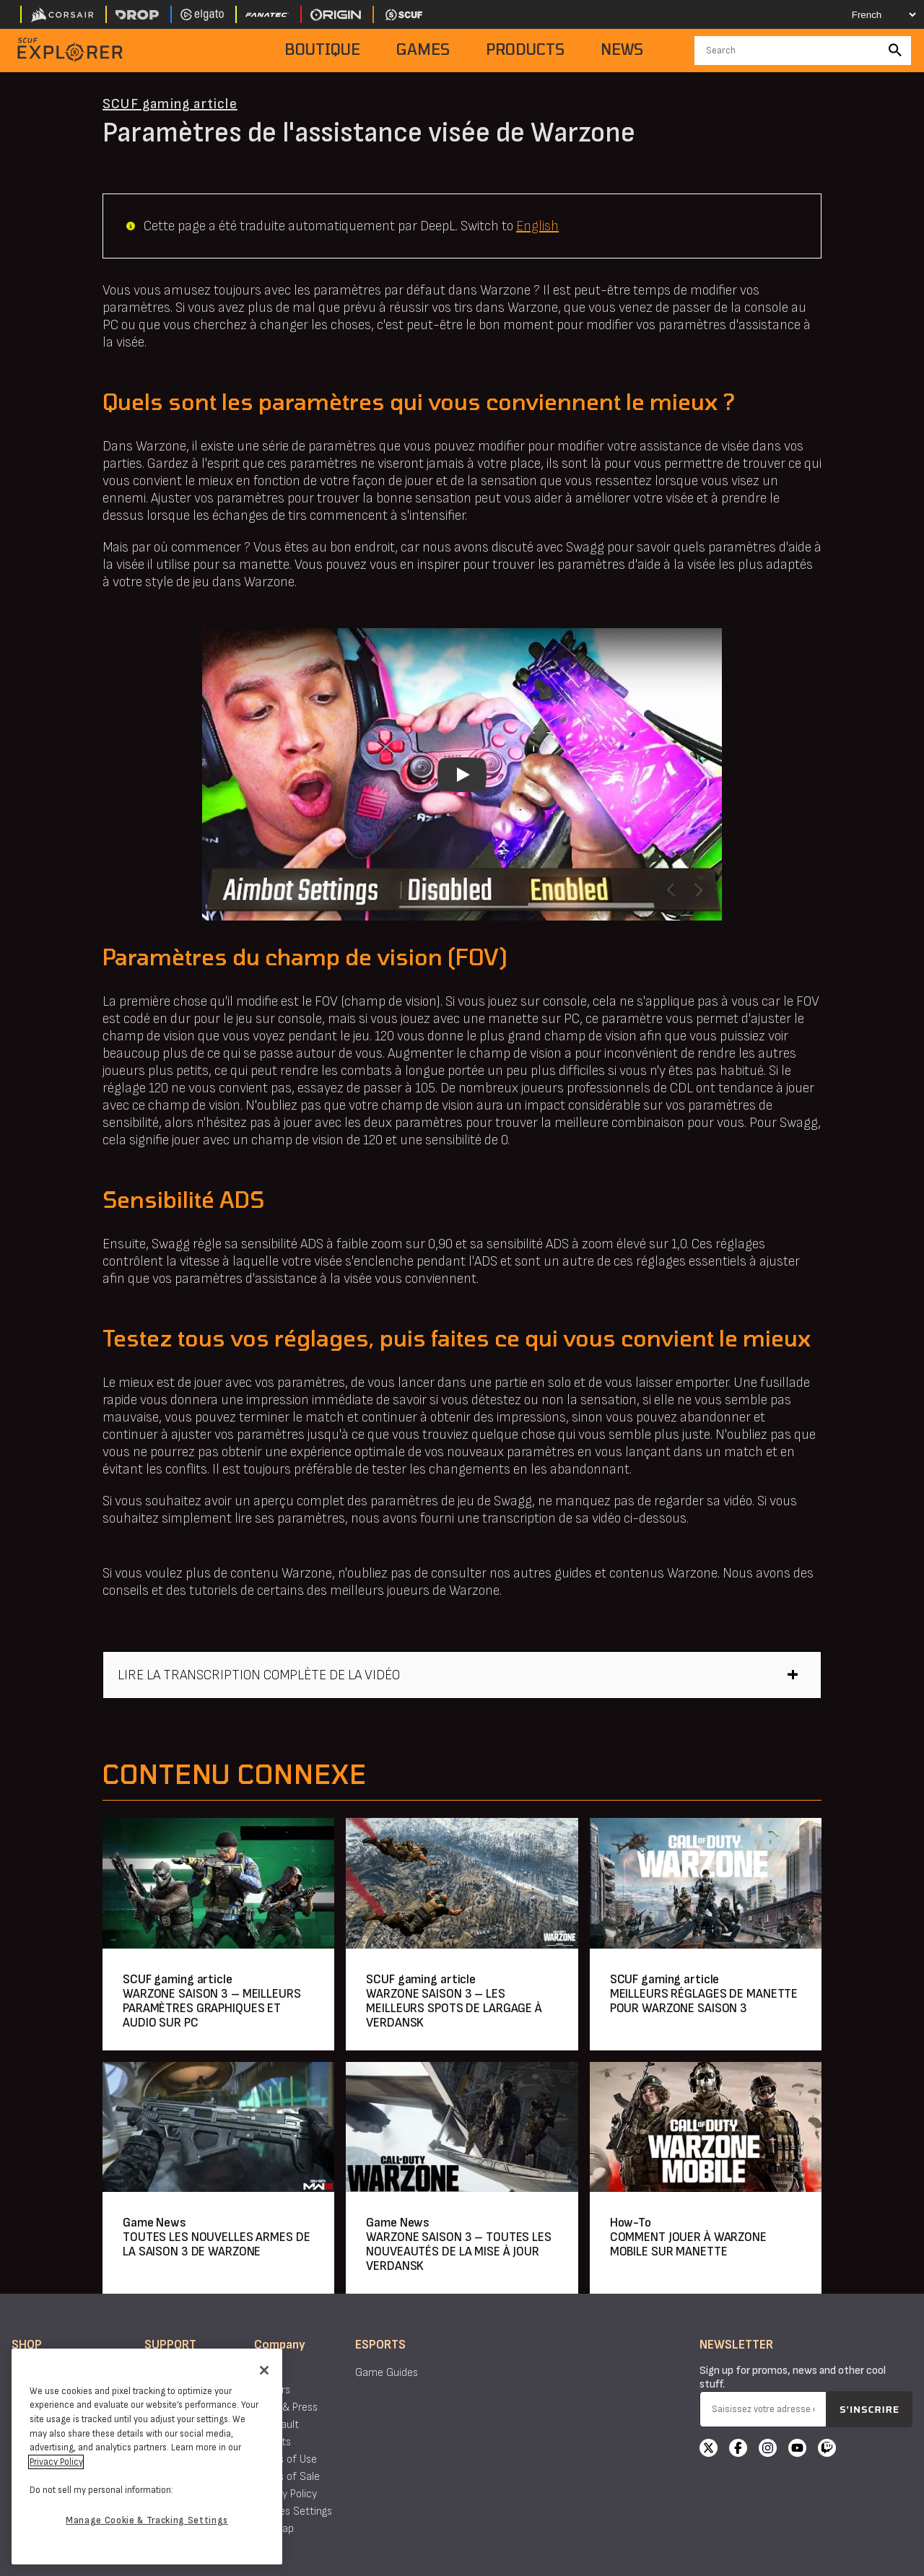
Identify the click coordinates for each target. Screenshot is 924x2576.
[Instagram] (768, 2449)
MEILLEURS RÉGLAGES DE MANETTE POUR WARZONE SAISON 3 (704, 2001)
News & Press (286, 2407)
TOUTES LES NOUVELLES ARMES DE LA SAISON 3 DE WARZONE (216, 2244)
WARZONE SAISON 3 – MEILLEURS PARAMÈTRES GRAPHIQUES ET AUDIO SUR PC (212, 2008)
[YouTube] (797, 2449)
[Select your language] (871, 14)
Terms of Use (285, 2459)
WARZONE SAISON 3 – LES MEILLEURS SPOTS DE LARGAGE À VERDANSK (454, 2008)
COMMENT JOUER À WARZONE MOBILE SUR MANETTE (688, 2244)
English (537, 226)
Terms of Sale (287, 2477)
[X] (708, 2449)
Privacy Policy (285, 2494)
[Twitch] (827, 2449)
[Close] (264, 2370)
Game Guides (386, 2373)
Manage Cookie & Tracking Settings (147, 2520)
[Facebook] (738, 2449)
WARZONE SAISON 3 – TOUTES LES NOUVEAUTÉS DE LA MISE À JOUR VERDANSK (459, 2251)
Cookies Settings (293, 2511)
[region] (147, 2456)
